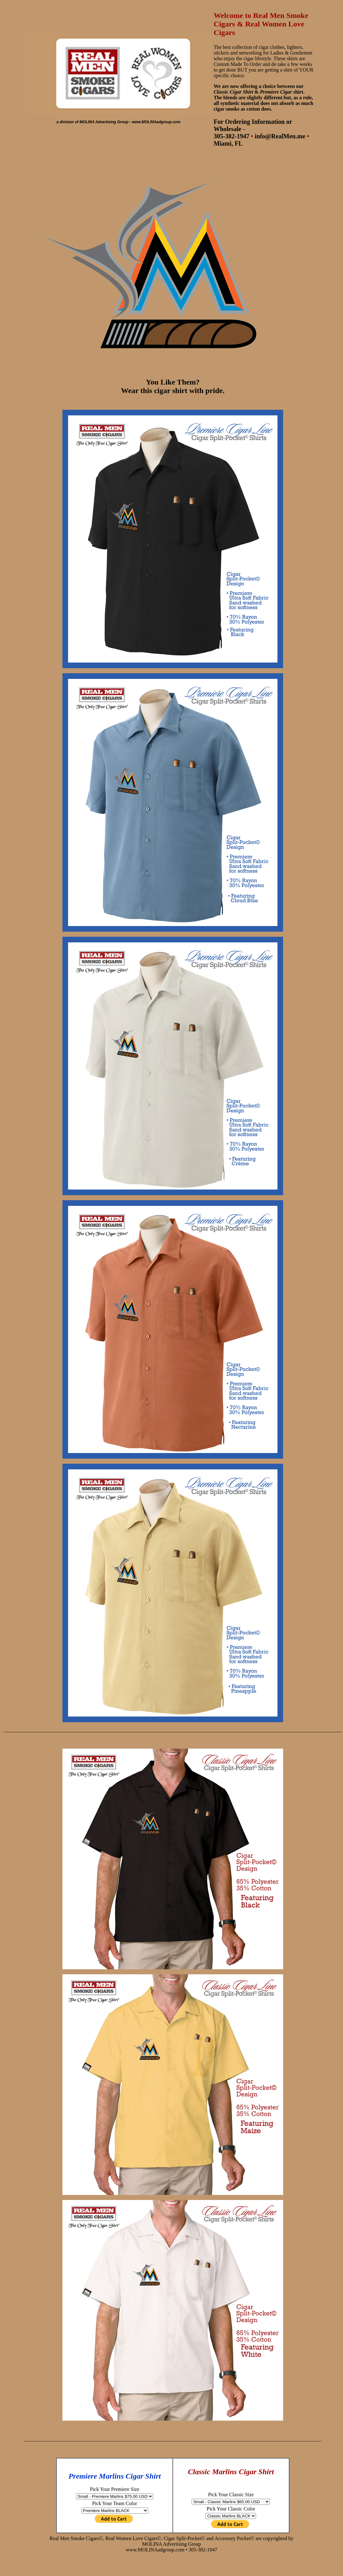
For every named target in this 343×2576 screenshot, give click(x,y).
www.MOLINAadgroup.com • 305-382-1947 (171, 2549)
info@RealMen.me (280, 136)
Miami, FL (228, 143)
